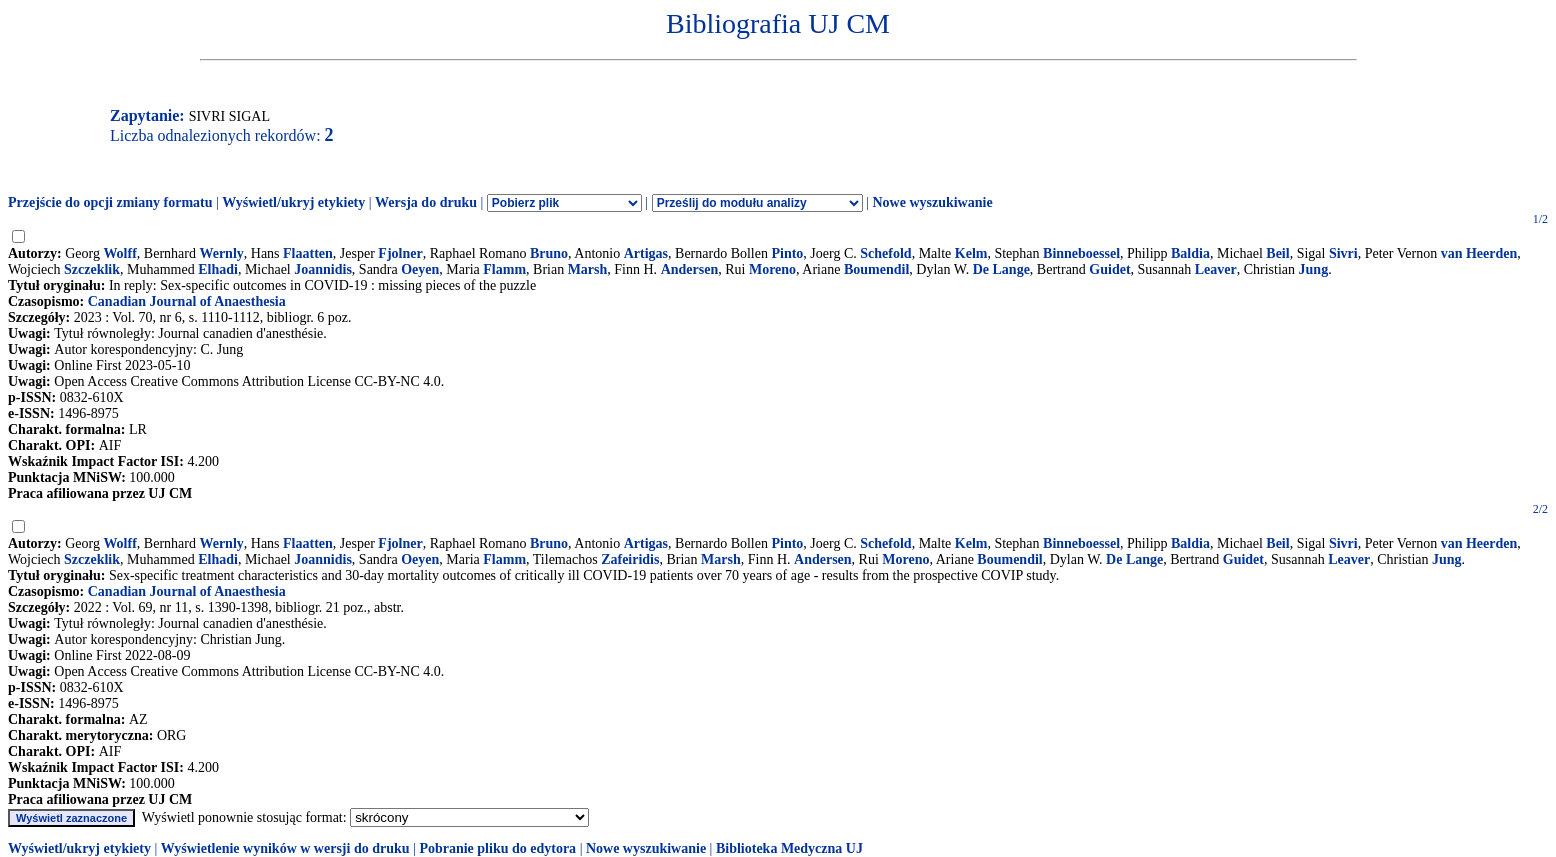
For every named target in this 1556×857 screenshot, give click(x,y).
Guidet (1109, 269)
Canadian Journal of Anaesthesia (187, 301)
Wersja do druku (426, 202)
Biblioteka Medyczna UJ (789, 848)
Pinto (787, 253)
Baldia (1190, 253)
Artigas (646, 253)
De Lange (1001, 269)
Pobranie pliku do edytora (497, 848)
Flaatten (308, 253)
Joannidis (323, 269)
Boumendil (876, 269)
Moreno (772, 269)
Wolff (119, 253)
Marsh (588, 269)
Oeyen (420, 269)
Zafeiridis (630, 559)
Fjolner (400, 253)
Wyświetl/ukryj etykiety (293, 202)
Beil (1277, 253)
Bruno (549, 253)
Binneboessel (1081, 253)
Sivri (1343, 253)
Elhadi (218, 269)
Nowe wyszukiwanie (932, 202)
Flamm (504, 269)
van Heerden (1479, 253)
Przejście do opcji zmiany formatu (110, 202)
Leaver (1216, 269)
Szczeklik (92, 269)
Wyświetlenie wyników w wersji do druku (285, 848)
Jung (1314, 269)
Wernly (221, 253)
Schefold (885, 253)
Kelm (971, 253)
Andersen (690, 269)
